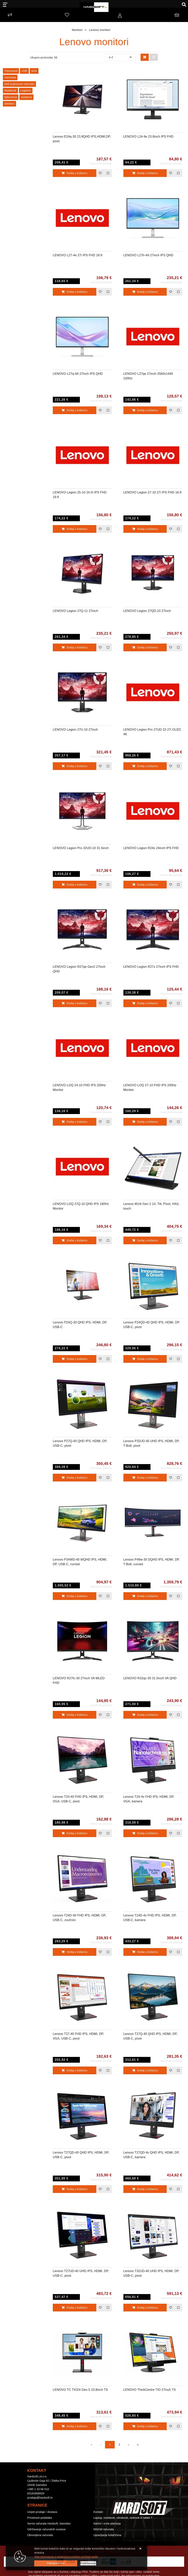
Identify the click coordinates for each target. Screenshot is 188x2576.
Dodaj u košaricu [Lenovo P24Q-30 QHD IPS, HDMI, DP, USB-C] (74, 1358)
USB (24, 70)
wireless (9, 103)
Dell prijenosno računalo (19, 83)
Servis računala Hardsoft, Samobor (49, 2523)
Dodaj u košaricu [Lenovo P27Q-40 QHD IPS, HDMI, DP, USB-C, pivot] (74, 1477)
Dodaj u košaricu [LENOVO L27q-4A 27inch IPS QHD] (74, 410)
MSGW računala (103, 2529)
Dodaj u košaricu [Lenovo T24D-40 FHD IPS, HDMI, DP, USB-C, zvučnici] (74, 1951)
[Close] (55, 2563)
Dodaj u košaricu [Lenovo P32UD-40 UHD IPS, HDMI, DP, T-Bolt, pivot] (145, 1477)
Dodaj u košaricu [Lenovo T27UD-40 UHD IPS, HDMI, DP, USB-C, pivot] (74, 2307)
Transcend (10, 70)
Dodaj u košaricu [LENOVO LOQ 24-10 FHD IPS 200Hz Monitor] (74, 1121)
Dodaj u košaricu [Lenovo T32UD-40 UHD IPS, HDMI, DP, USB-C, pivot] (145, 2307)
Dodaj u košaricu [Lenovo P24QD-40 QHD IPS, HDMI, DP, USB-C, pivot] (145, 1358)
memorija (10, 77)
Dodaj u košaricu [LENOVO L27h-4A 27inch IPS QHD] (145, 291)
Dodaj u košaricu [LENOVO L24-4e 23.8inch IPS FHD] (145, 173)
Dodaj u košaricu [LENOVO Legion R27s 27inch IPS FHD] (145, 1003)
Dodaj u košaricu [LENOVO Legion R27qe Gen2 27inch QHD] (74, 1003)
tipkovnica (10, 97)
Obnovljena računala (40, 2535)
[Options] (88, 2563)
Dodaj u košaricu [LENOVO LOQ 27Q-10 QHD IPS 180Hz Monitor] (74, 1240)
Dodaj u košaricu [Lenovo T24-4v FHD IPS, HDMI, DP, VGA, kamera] (145, 1833)
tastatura (26, 97)
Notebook (10, 90)
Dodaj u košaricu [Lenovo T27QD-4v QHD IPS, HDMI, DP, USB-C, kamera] (145, 2189)
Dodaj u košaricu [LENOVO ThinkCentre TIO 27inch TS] (145, 2426)
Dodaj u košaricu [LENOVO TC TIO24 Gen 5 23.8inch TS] (74, 2426)
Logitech (26, 90)
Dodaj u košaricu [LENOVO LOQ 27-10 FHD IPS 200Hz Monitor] (145, 1121)
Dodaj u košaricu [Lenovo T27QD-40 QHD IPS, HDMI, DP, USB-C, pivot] (74, 2189)
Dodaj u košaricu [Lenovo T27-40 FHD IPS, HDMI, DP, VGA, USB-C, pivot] (74, 2070)
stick (34, 70)
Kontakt (98, 2511)
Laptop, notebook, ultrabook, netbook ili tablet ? (122, 2517)
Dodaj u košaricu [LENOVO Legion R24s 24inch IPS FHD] (145, 884)
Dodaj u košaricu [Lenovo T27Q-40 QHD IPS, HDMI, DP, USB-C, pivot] (145, 2070)
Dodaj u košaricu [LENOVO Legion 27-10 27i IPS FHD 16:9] (145, 528)
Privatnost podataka (39, 2517)
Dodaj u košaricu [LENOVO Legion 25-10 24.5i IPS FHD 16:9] (74, 528)
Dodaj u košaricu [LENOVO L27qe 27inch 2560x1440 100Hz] (145, 410)
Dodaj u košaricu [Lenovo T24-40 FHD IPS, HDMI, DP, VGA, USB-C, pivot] (74, 1833)
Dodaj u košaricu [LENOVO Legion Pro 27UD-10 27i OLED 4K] (145, 766)
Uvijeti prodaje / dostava (42, 2511)
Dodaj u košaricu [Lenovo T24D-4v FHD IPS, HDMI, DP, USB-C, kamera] (145, 1951)
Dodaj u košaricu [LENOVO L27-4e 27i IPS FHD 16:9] (74, 291)
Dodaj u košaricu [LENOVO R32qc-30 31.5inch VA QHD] (145, 1714)
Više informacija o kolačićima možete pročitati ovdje (66, 2556)
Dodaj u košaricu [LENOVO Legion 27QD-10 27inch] (145, 647)
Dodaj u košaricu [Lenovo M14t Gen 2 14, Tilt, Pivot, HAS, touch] (145, 1240)
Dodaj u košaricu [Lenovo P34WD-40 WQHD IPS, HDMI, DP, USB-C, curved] (74, 1596)
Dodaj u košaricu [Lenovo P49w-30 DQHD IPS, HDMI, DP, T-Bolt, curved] (145, 1596)
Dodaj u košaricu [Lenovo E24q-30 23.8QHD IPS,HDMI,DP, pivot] (74, 173)
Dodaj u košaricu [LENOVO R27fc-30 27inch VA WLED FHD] (74, 1714)
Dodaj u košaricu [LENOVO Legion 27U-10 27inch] (74, 766)
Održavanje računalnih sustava (46, 2529)
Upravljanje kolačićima (107, 2535)
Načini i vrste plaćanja (107, 2523)
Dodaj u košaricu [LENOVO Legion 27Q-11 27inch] (74, 647)
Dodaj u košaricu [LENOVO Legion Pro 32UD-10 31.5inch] (74, 884)
